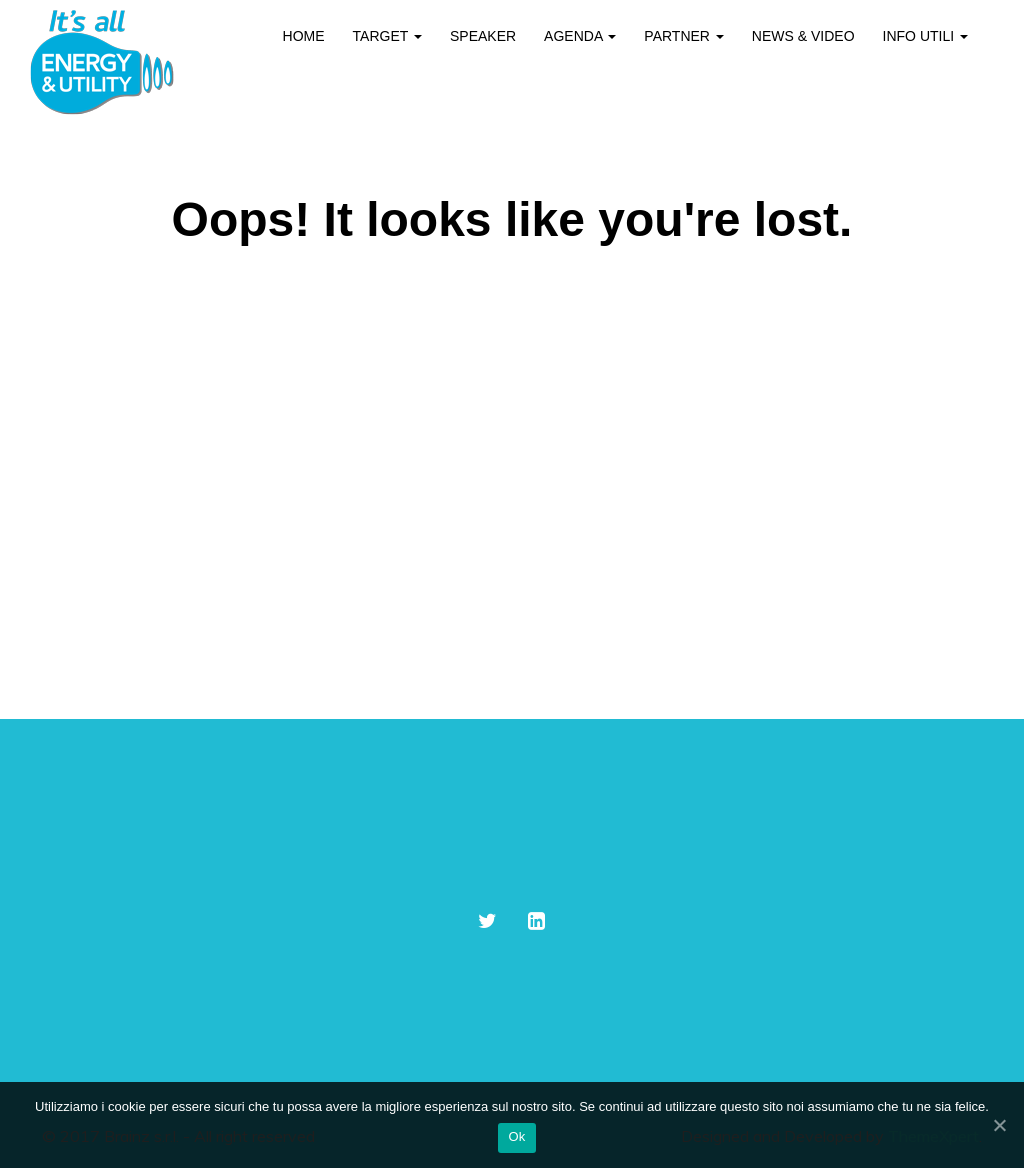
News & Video (803, 36)
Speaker (483, 36)
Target (387, 36)
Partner (684, 36)
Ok (516, 1136)
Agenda (580, 36)
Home (304, 36)
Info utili (925, 36)
